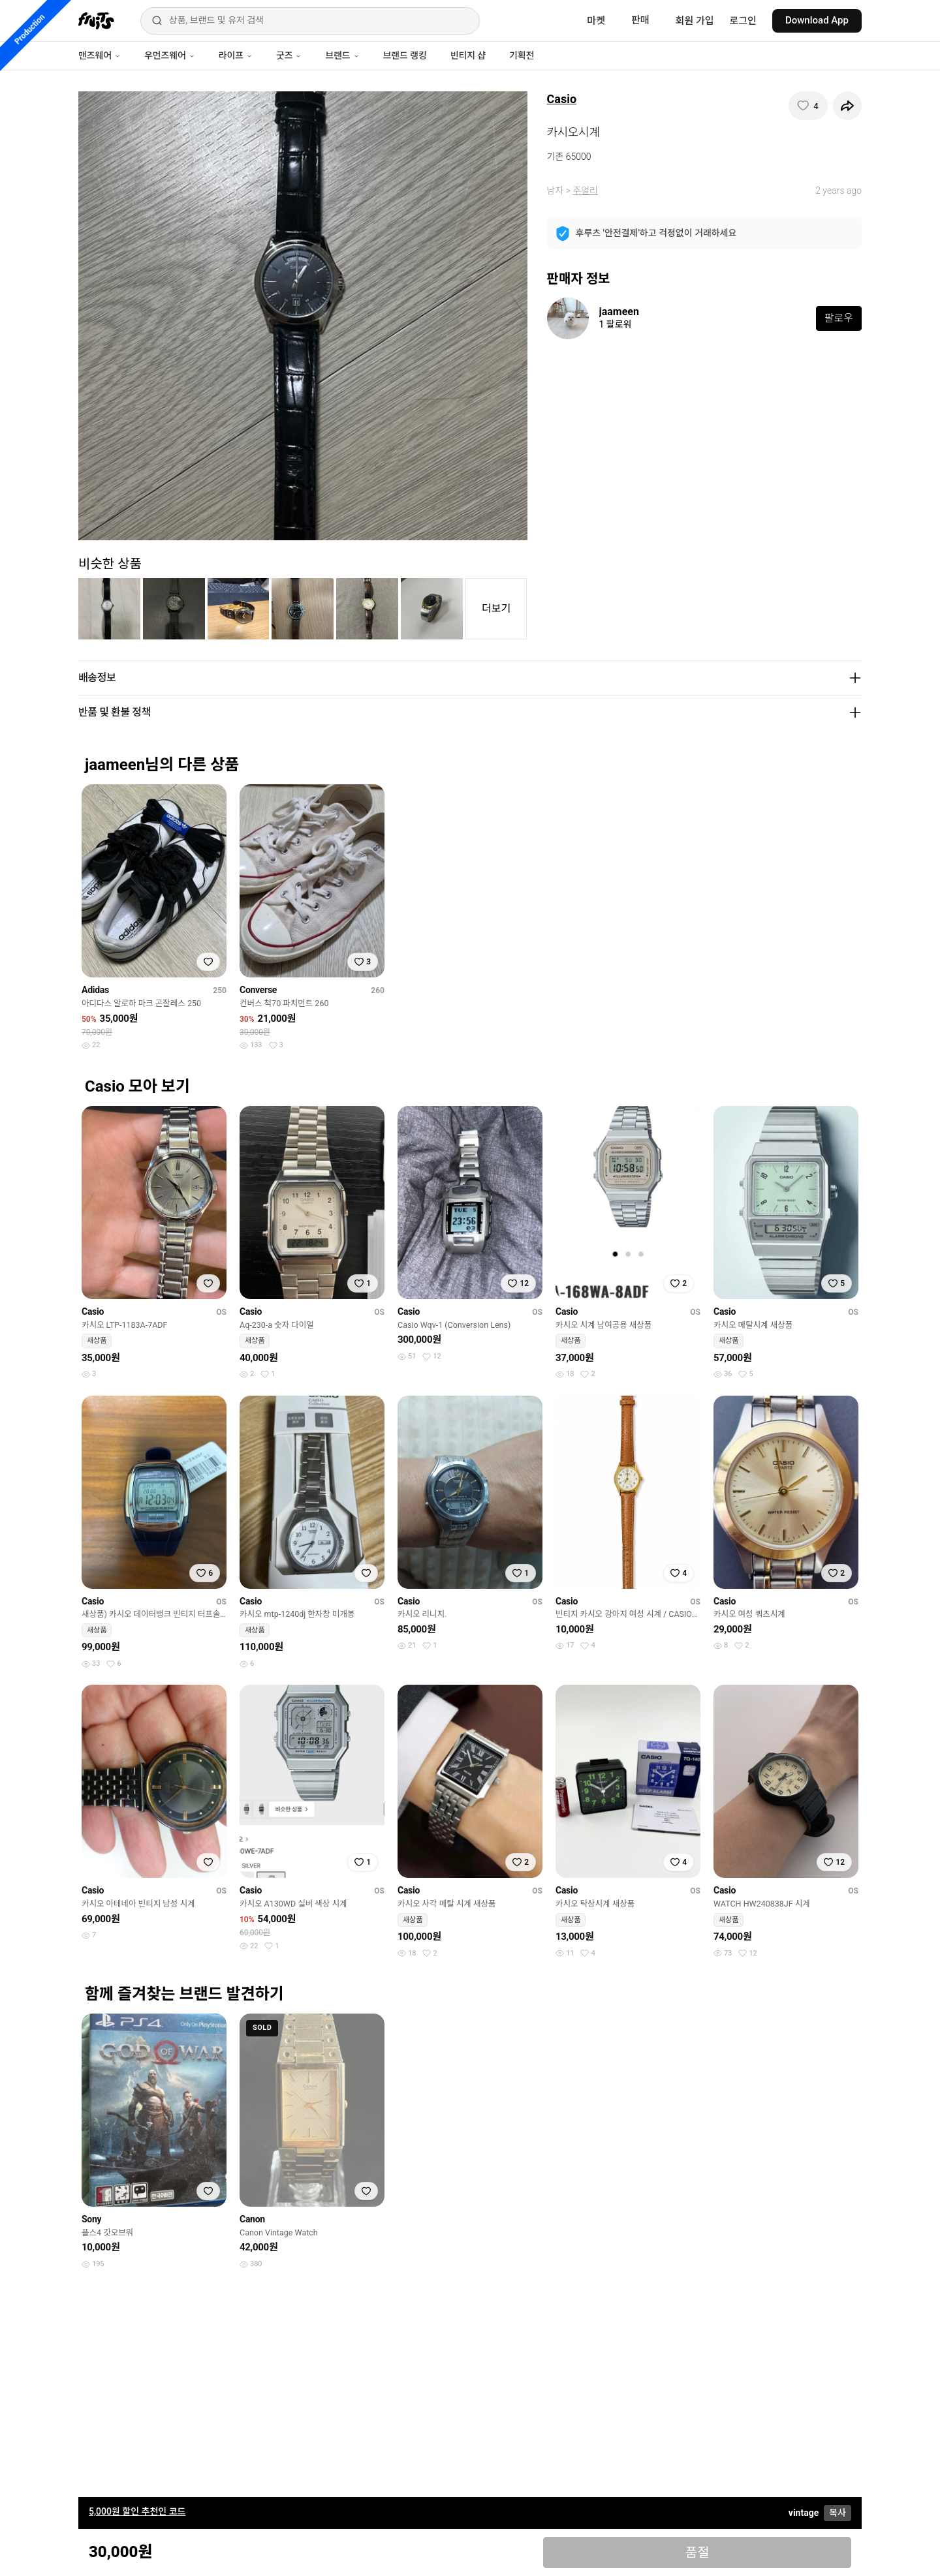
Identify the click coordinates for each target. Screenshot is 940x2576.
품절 (697, 2552)
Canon (252, 2219)
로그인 (743, 21)
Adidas (95, 990)
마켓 (596, 21)
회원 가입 (695, 21)
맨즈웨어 (99, 55)
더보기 (496, 608)
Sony (91, 2219)
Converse (258, 990)
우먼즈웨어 (169, 55)
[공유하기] (847, 106)
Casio (562, 99)
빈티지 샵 (468, 55)
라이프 (236, 55)
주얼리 (585, 190)
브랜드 (342, 55)
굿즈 (289, 55)
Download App (817, 20)
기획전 (521, 55)
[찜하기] (808, 105)
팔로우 (838, 318)
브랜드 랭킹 (405, 55)
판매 (640, 20)
